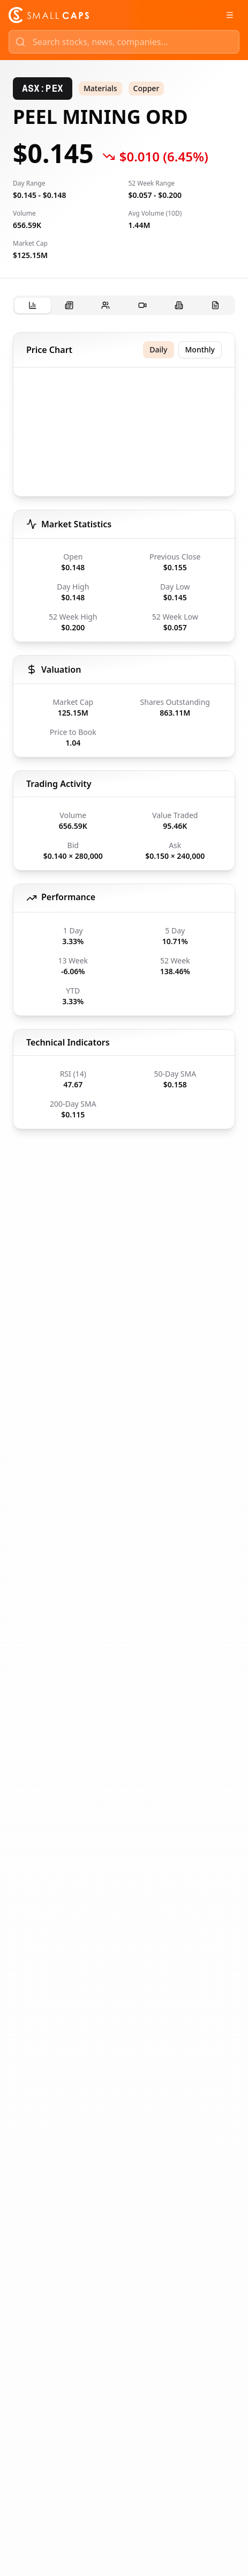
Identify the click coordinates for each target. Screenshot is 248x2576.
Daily (158, 349)
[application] (124, 434)
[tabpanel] (124, 730)
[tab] (32, 305)
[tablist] (124, 305)
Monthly (200, 349)
